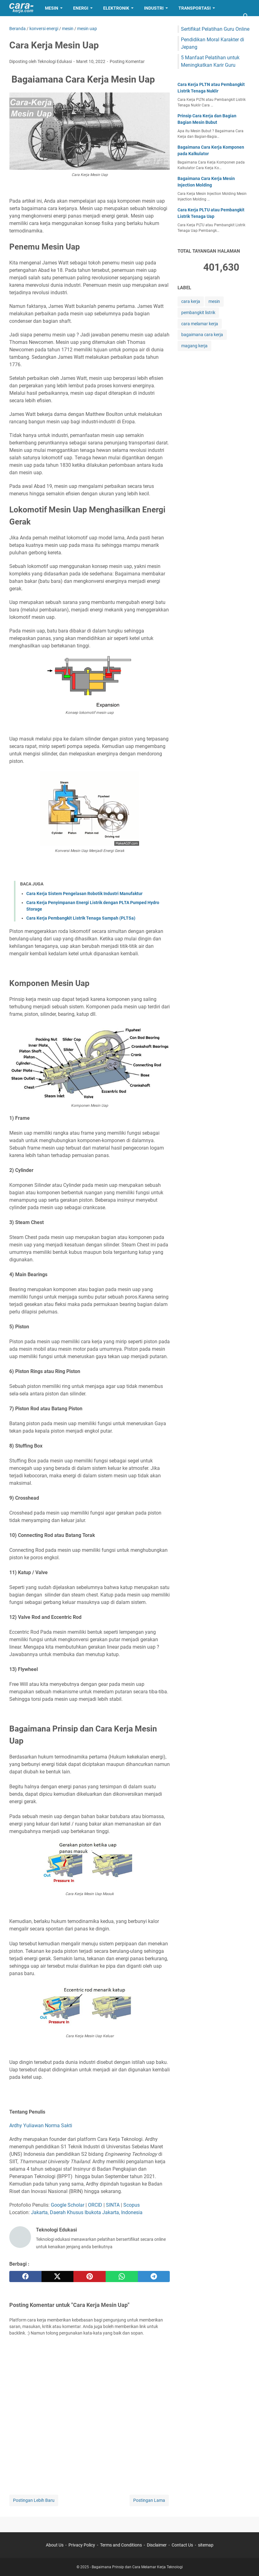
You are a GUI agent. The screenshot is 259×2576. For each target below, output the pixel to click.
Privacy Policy (81, 2544)
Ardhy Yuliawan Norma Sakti (40, 2125)
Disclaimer (157, 2544)
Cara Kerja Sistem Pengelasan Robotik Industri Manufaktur (84, 893)
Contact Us (182, 2544)
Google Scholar (67, 2205)
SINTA (113, 2205)
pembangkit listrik (198, 312)
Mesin (51, 8)
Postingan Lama (149, 2500)
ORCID (95, 2205)
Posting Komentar (127, 61)
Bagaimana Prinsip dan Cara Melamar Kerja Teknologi (137, 2567)
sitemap (205, 2544)
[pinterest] (89, 2276)
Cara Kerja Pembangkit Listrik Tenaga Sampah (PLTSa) (80, 918)
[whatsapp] (122, 2276)
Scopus (131, 2205)
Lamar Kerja (29, 24)
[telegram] (154, 2276)
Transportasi (194, 8)
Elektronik (116, 8)
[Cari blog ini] (246, 16)
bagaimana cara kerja (202, 334)
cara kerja (190, 301)
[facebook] (25, 2276)
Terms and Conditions (121, 2544)
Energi (80, 8)
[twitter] (58, 2276)
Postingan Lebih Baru (34, 2500)
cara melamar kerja (199, 323)
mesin (214, 301)
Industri (154, 8)
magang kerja (194, 345)
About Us (55, 2544)
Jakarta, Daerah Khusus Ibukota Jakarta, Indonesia (87, 2212)
